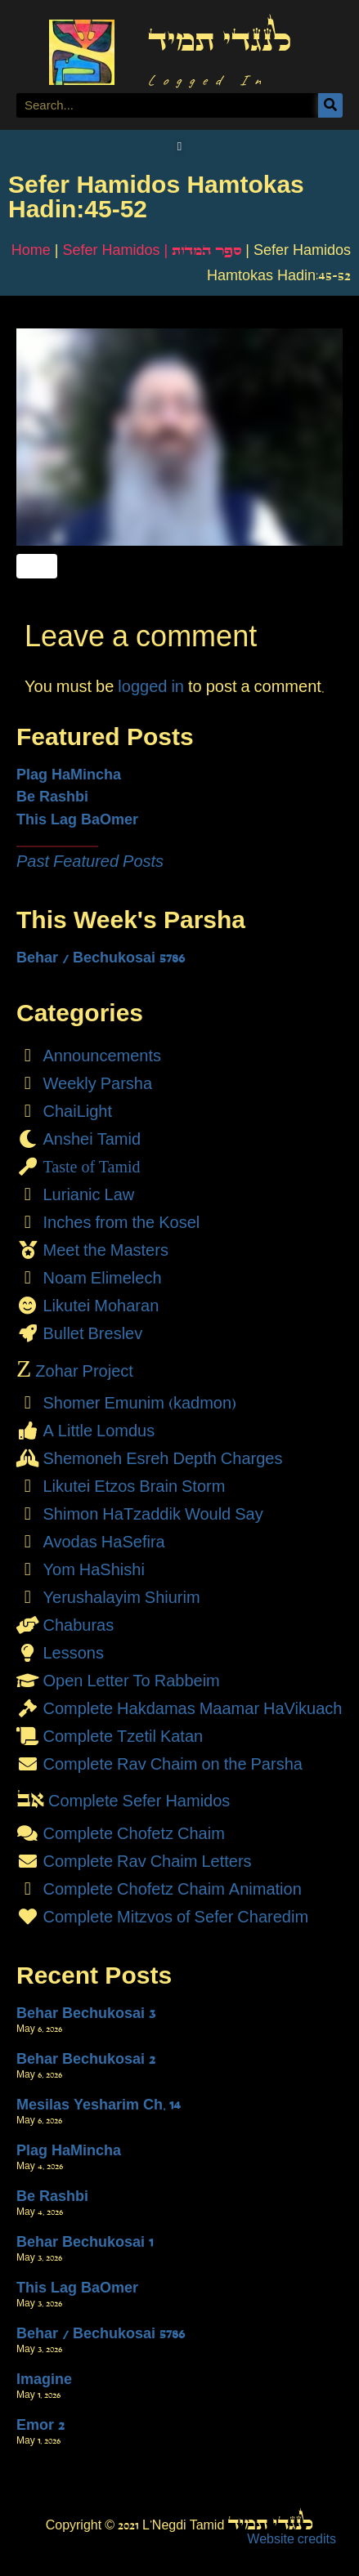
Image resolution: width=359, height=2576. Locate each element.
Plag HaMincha (68, 774)
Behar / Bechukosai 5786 (100, 957)
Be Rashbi (52, 796)
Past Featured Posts (90, 861)
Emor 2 (40, 2424)
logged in (151, 686)
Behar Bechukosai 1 (84, 2241)
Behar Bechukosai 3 (85, 2013)
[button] (179, 147)
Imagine (44, 2379)
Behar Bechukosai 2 (85, 2058)
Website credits (291, 2539)
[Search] (330, 105)
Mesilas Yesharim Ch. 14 (98, 2104)
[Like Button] (36, 566)
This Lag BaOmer (77, 819)
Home (31, 250)
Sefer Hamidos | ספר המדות (152, 250)
